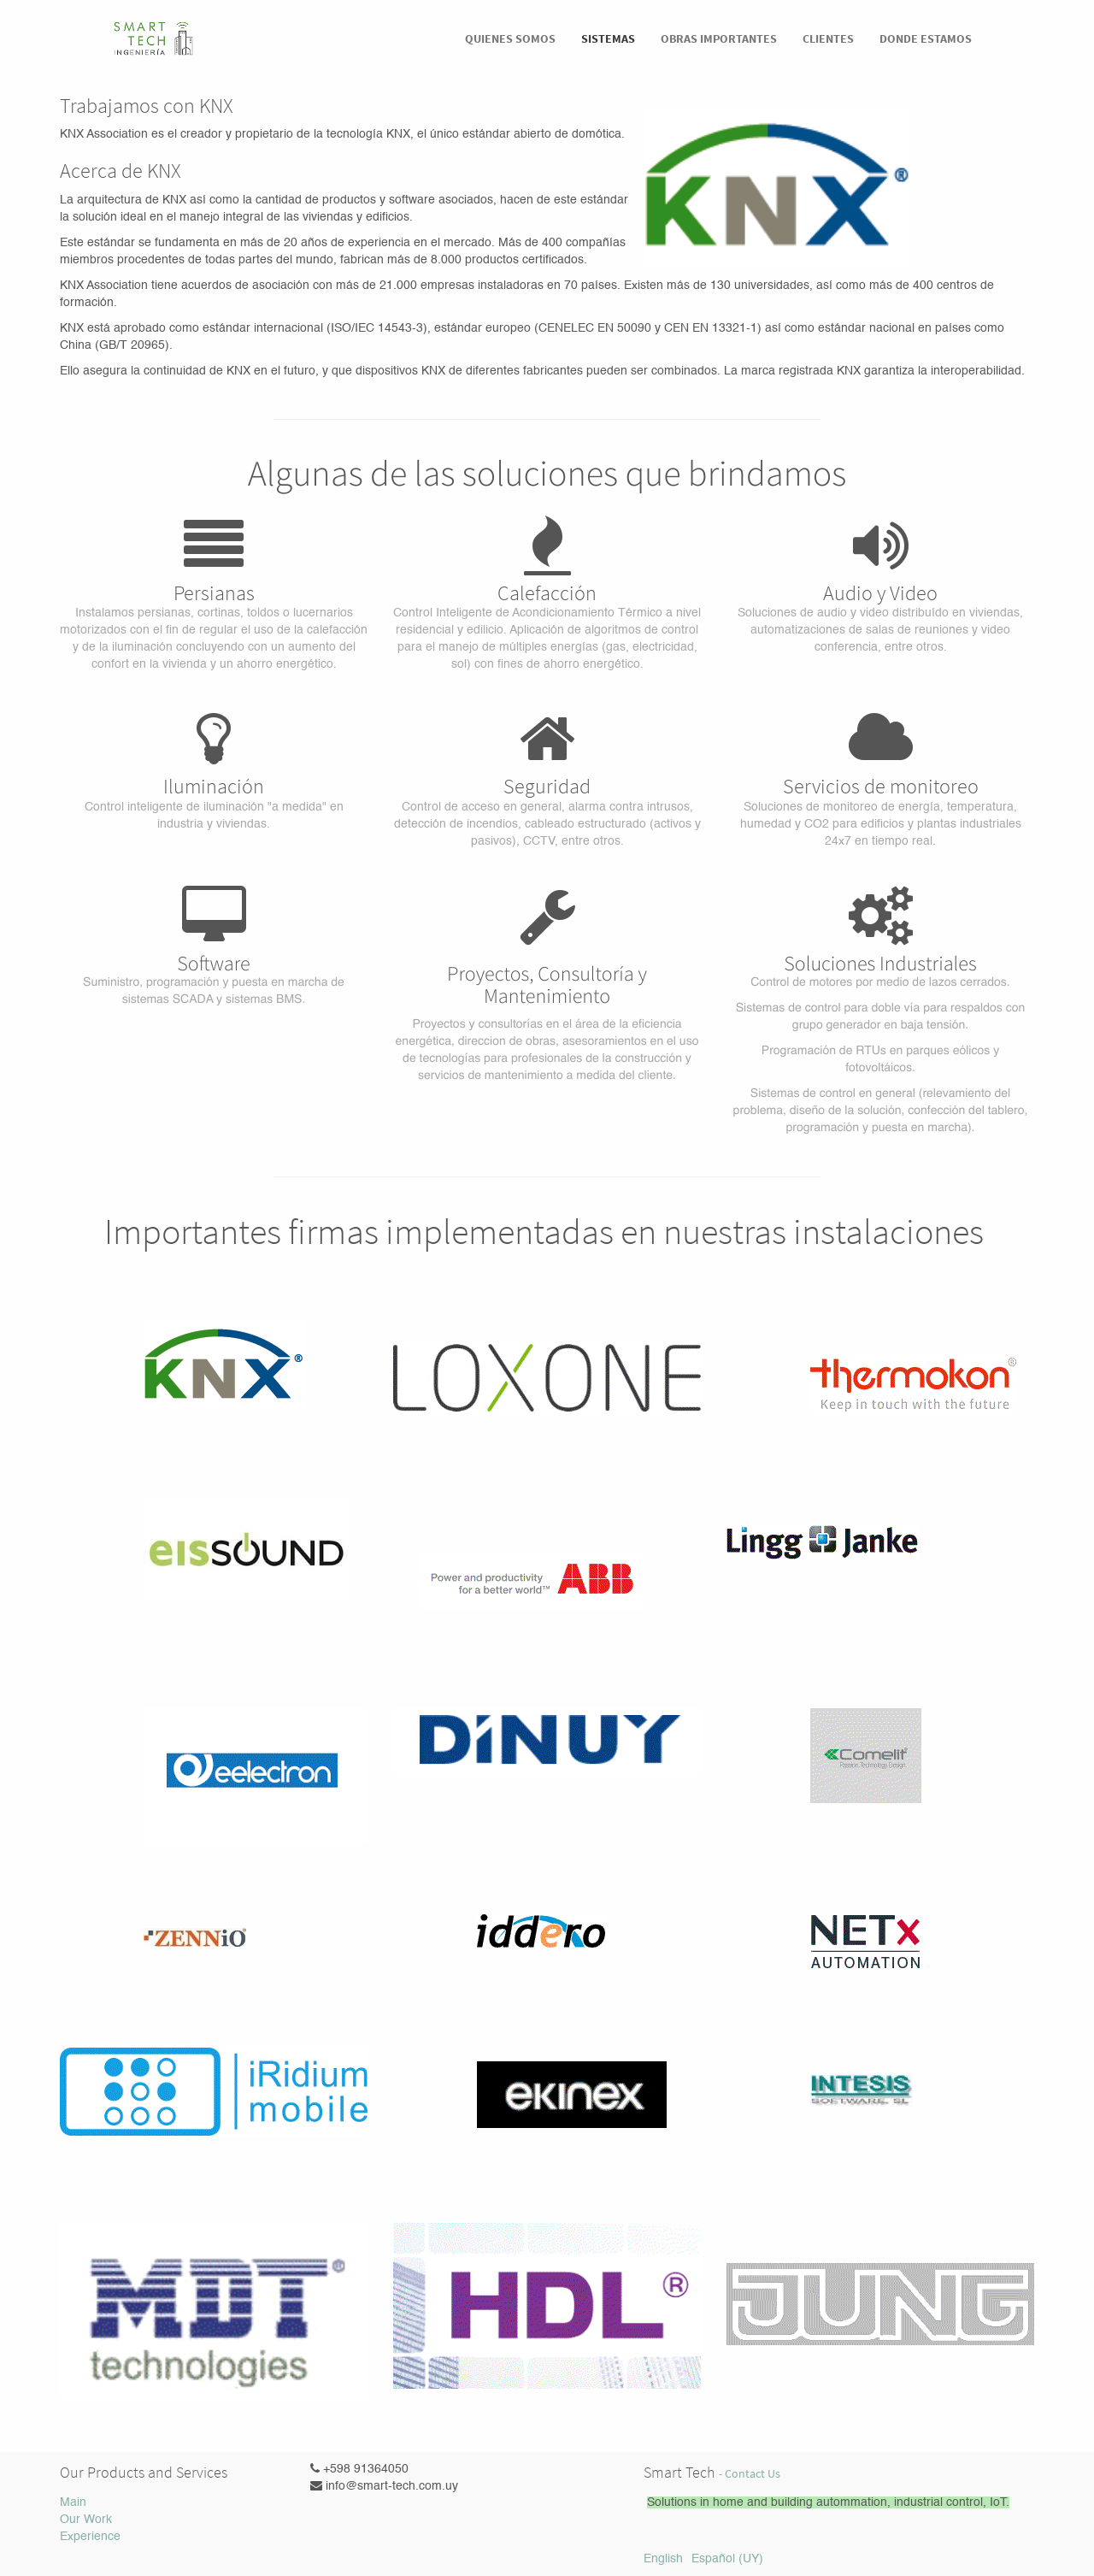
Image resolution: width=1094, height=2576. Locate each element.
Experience (90, 2537)
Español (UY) (727, 2559)
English (663, 2559)
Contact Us (752, 2474)
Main (73, 2502)
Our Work (86, 2520)
